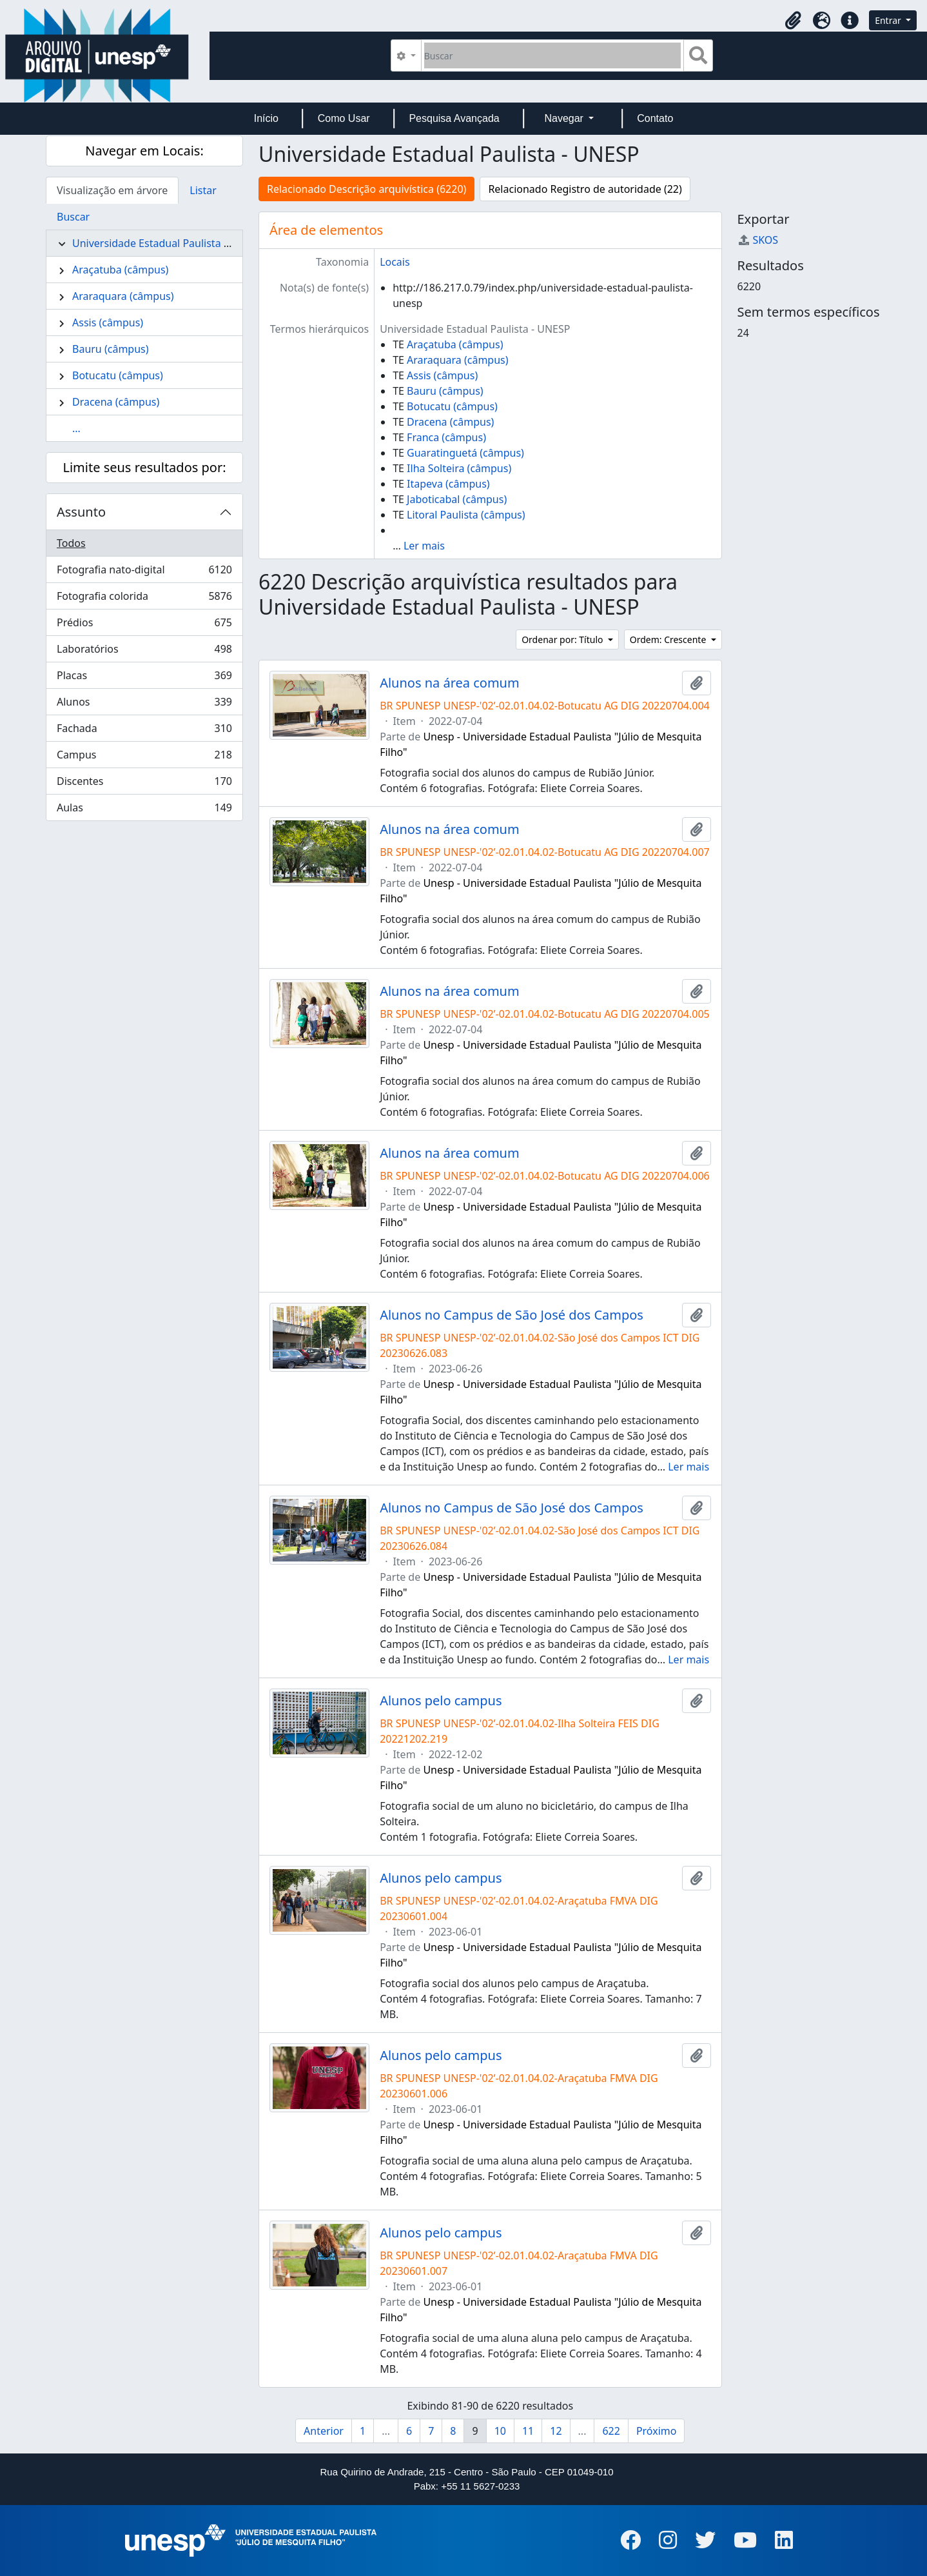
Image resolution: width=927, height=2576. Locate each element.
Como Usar (344, 118)
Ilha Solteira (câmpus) (459, 468)
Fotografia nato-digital (144, 572)
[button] (793, 20)
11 (528, 2431)
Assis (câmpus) (107, 322)
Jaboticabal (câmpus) (457, 499)
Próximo (656, 2431)
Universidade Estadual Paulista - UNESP (167, 243)
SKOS (758, 240)
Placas (144, 678)
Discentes (144, 784)
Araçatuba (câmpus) (120, 270)
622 (611, 2431)
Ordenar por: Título (563, 639)
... (76, 428)
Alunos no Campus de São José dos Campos (511, 1315)
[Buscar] (553, 55)
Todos (71, 543)
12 (555, 2431)
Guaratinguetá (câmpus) (465, 453)
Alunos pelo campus (441, 1701)
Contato (655, 118)
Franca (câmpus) (446, 437)
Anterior (324, 2431)
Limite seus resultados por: (144, 467)
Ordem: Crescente (669, 639)
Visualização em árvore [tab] (112, 190)
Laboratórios (144, 651)
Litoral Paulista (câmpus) (466, 515)
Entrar (889, 20)
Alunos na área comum (450, 683)
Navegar (565, 118)
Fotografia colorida (144, 598)
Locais (395, 262)
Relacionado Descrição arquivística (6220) (366, 189)
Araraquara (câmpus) (123, 296)
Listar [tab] (203, 190)
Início (266, 118)
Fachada (144, 731)
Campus (144, 757)
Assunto (81, 511)
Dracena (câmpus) (115, 402)
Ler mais (424, 546)
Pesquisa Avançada (454, 118)
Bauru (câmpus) (110, 349)
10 (500, 2431)
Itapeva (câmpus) (448, 484)
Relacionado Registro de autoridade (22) (584, 189)
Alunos (144, 704)
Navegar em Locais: (144, 150)
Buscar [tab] (73, 217)
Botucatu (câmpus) (117, 375)
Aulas (144, 810)
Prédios (144, 625)
